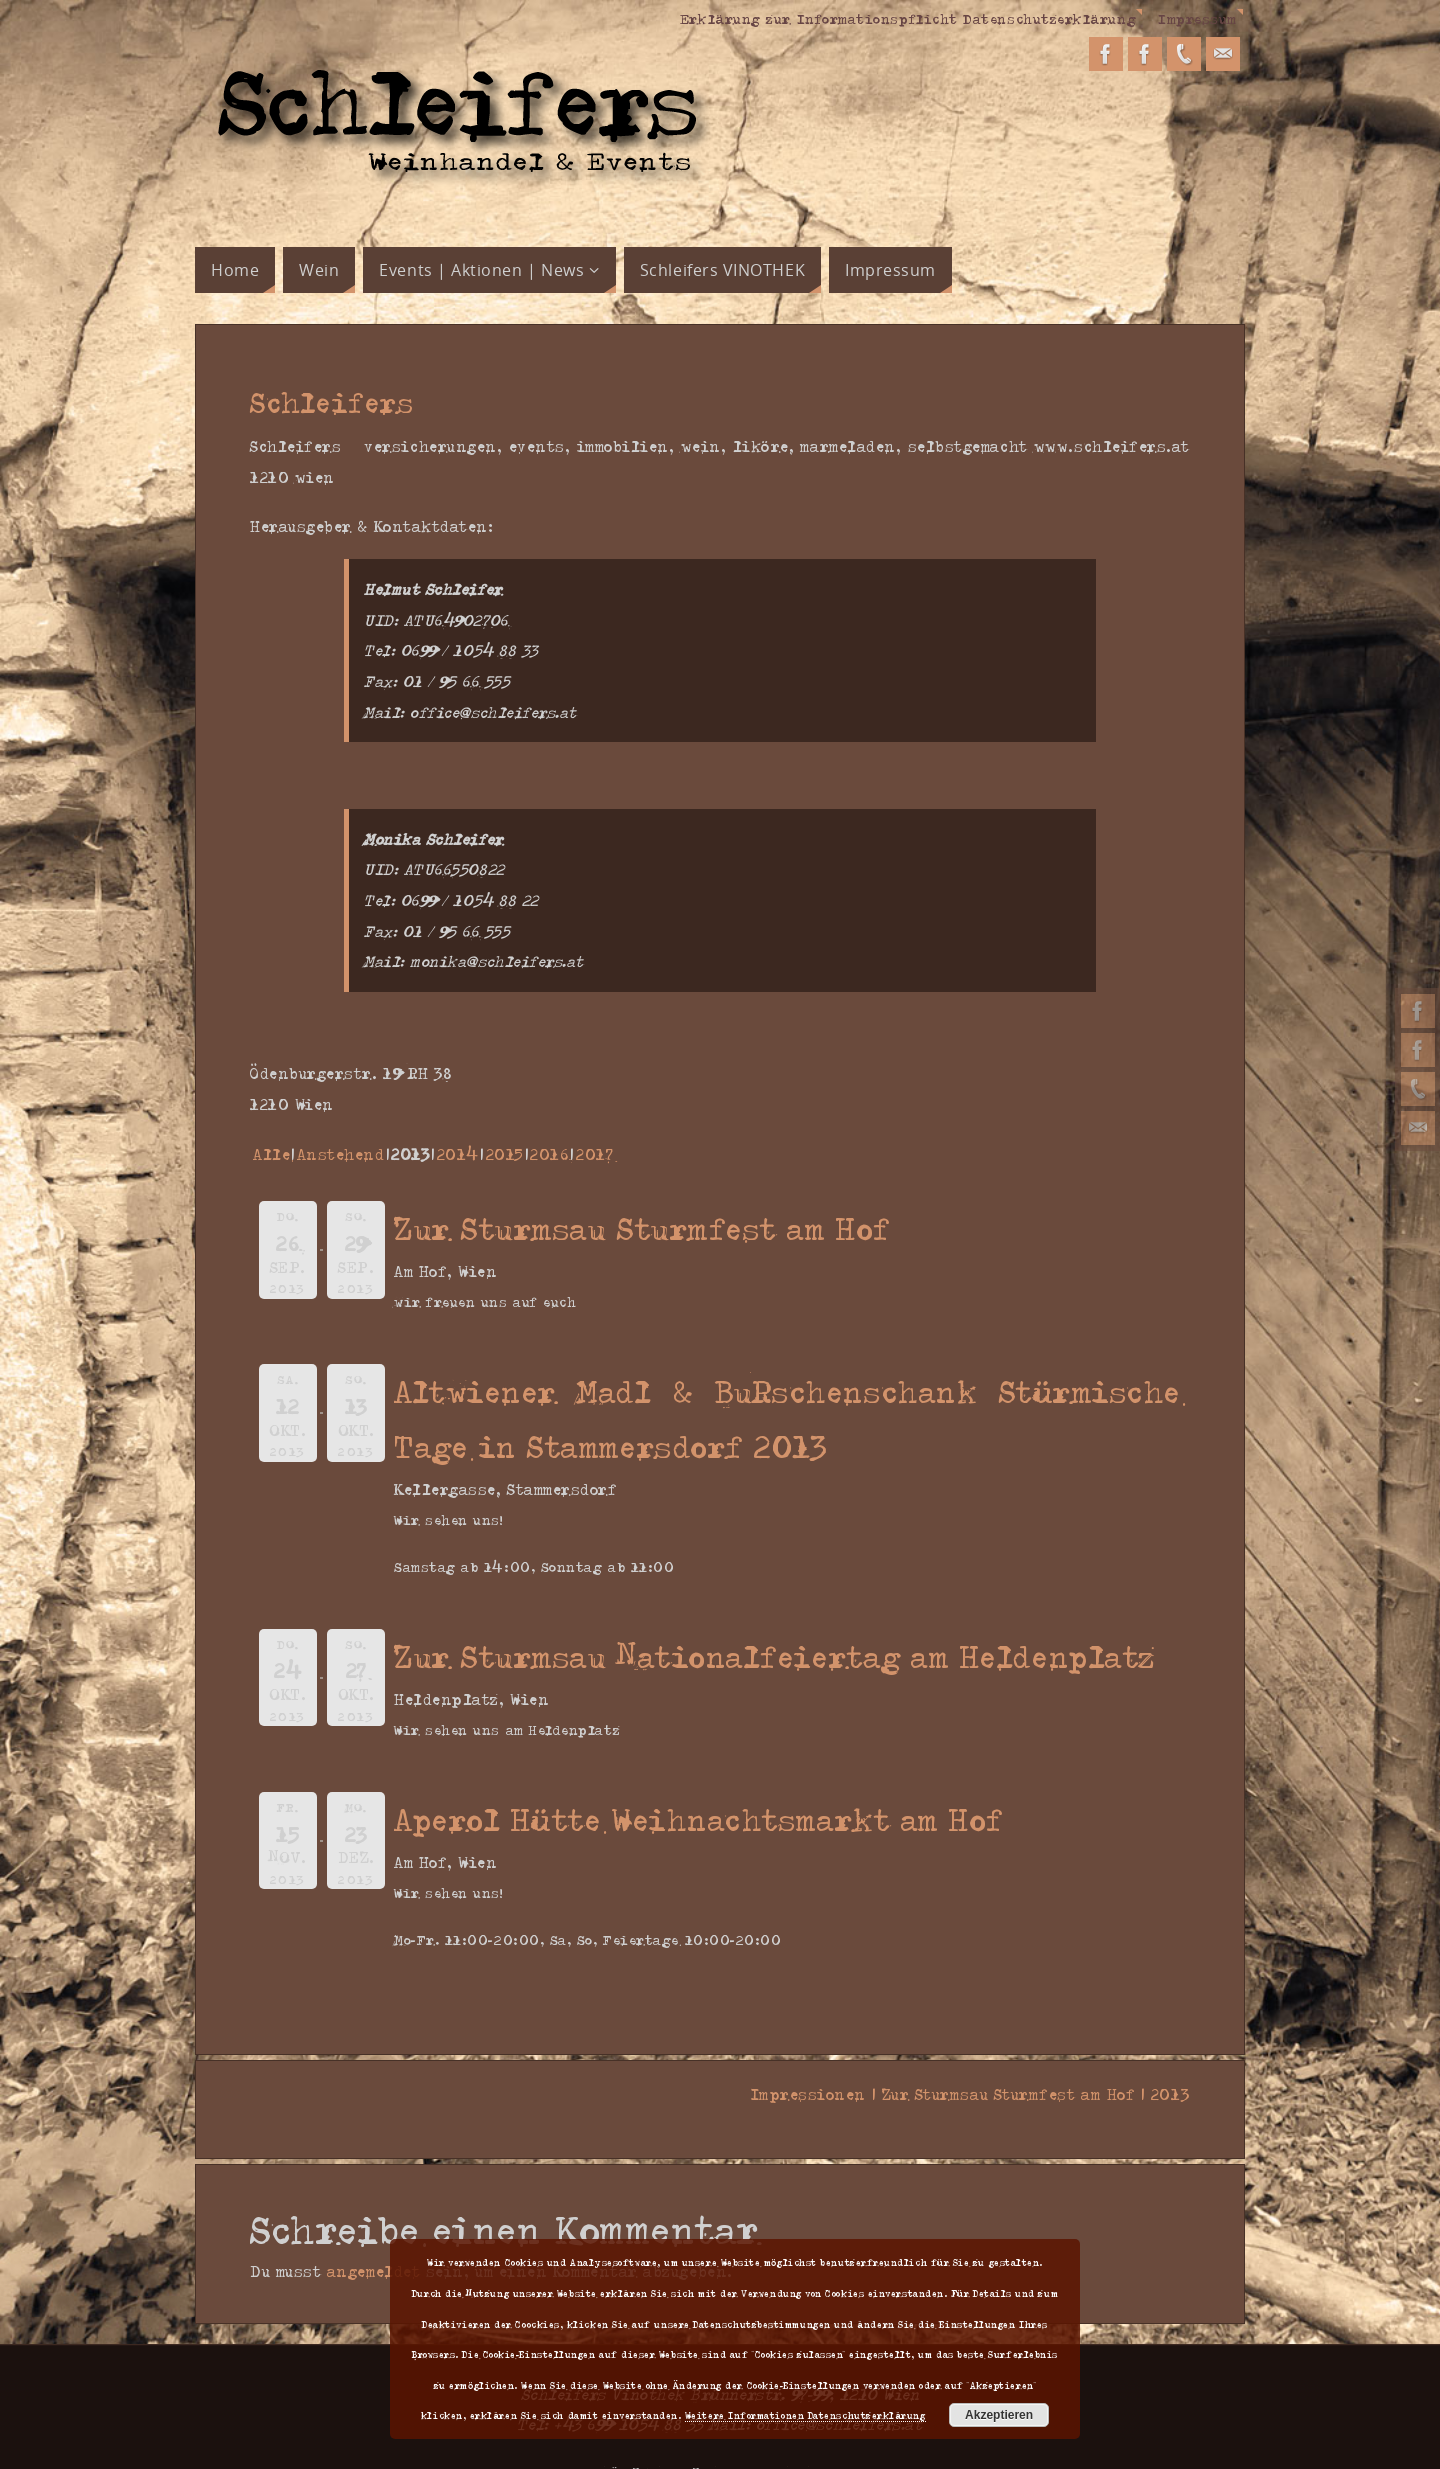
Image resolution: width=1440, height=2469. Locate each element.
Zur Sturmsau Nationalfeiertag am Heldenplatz (775, 1655)
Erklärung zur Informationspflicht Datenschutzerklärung (908, 18)
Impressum (1197, 18)
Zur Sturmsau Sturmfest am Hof (642, 1227)
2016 (549, 1154)
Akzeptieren (999, 2415)
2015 (505, 1154)
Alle (271, 1154)
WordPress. (808, 2441)
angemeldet (373, 2240)
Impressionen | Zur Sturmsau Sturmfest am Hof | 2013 (964, 2094)
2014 (458, 1154)
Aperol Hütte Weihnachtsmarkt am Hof (699, 1818)
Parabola (731, 2441)
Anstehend (341, 1154)
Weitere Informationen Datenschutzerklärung (805, 2415)
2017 (594, 1154)
